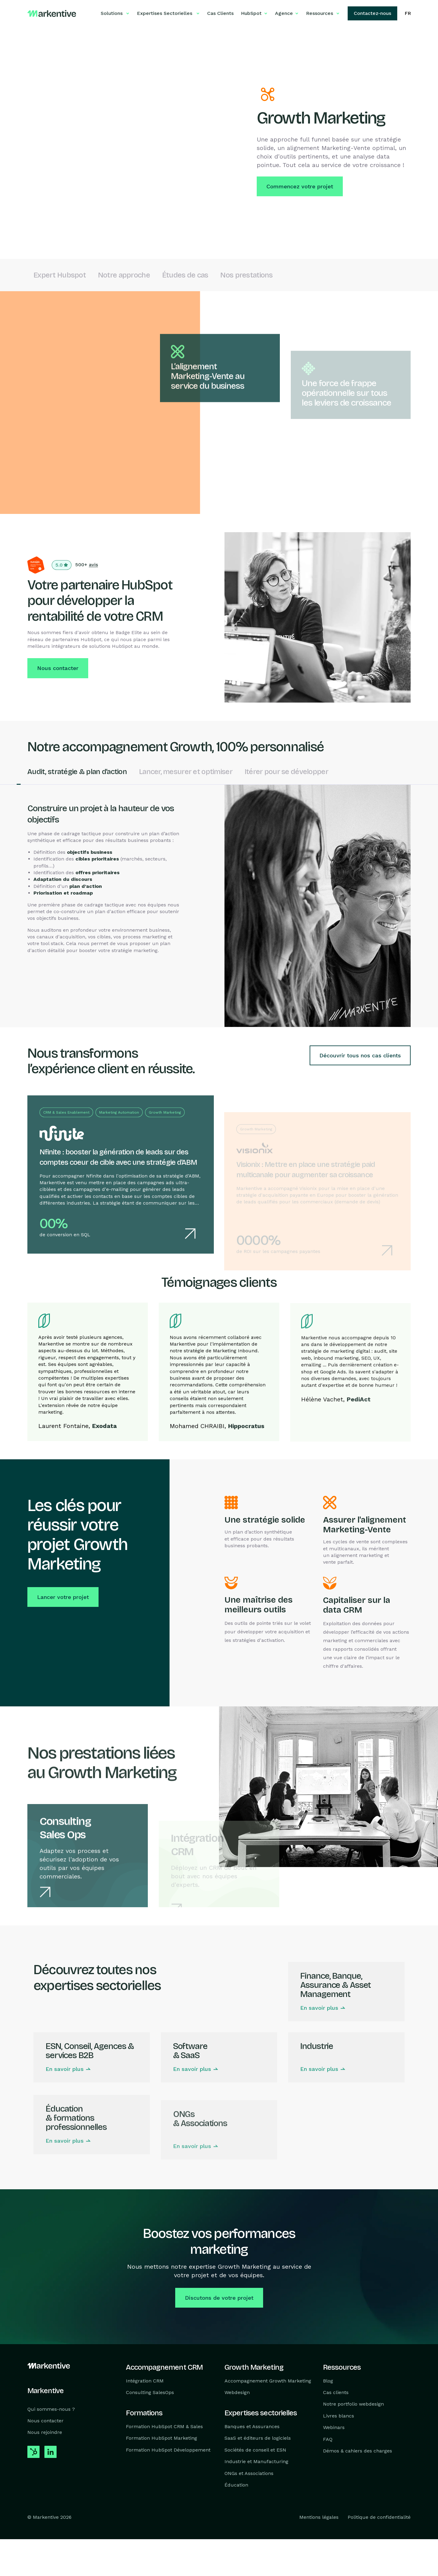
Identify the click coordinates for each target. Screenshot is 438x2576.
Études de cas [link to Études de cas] (185, 276)
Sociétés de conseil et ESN (255, 2450)
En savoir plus (319, 2028)
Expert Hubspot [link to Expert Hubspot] (59, 276)
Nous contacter (57, 670)
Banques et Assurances (252, 2426)
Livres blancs (338, 2416)
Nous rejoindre (44, 2432)
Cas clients (336, 2392)
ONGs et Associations (248, 2473)
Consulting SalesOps (150, 2392)
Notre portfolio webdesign (353, 2404)
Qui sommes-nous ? (51, 2409)
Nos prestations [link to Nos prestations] (246, 276)
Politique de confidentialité (379, 2517)
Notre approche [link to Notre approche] (124, 276)
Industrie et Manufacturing (256, 2461)
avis (93, 566)
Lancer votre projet (63, 1598)
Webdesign (237, 2392)
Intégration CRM (145, 2380)
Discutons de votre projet (219, 2299)
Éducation (236, 2485)
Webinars (334, 2427)
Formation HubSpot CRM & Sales (164, 2426)
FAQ (327, 2439)
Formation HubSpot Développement (168, 2450)
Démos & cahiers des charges (357, 2451)
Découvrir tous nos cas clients (360, 1057)
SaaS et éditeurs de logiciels (257, 2438)
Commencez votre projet (299, 186)
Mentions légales (319, 2517)
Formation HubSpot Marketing (161, 2438)
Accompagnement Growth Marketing (267, 2380)
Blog (328, 2380)
